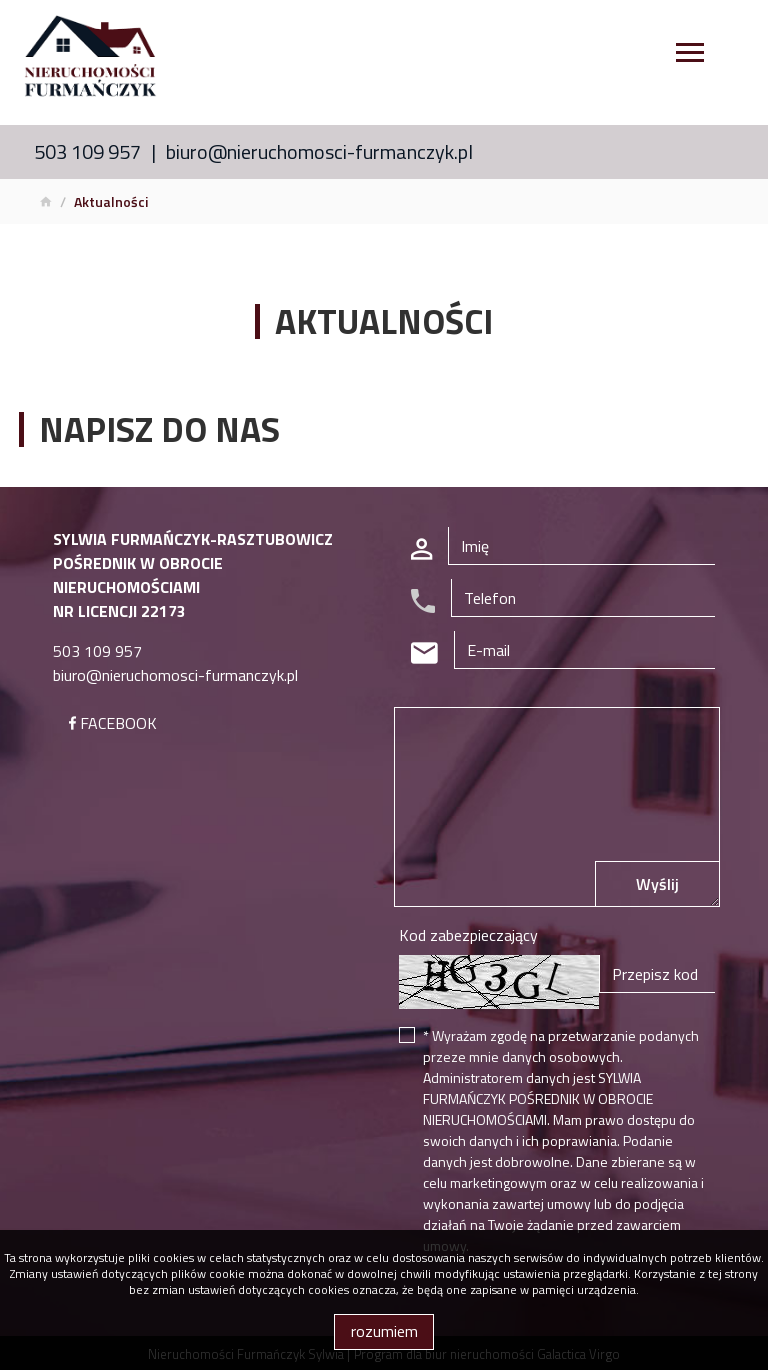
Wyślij (657, 884)
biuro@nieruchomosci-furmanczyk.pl (319, 151)
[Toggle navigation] (690, 55)
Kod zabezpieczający (468, 935)
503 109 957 (87, 151)
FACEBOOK (113, 723)
